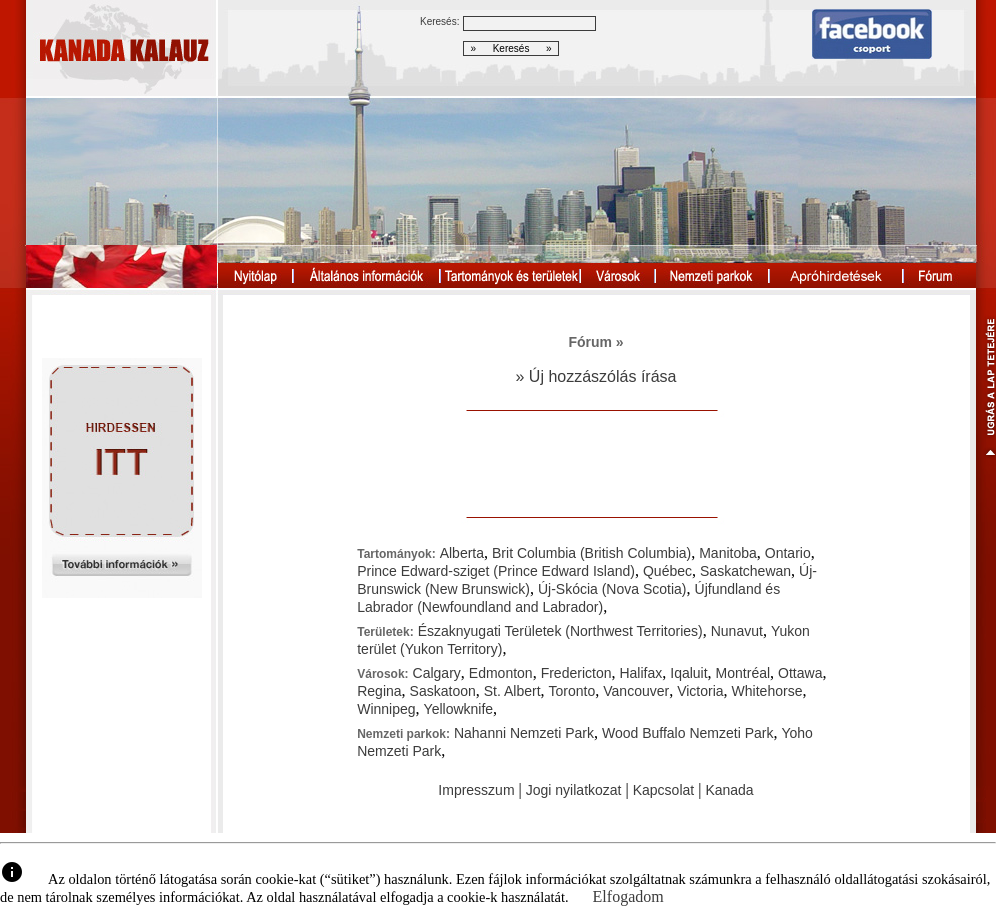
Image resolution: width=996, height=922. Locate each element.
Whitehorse (767, 691)
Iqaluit (688, 673)
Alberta (462, 553)
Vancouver (636, 691)
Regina (379, 691)
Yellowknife (459, 709)
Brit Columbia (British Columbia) (591, 553)
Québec (667, 571)
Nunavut (737, 631)
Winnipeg (386, 709)
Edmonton (501, 673)
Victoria (700, 691)
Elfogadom (628, 896)
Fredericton (576, 673)
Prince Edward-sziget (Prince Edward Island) (496, 571)
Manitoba (728, 553)
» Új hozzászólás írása (596, 376)
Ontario (788, 553)
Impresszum (476, 790)
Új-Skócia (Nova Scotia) (612, 589)
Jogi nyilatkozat (574, 790)
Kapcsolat (663, 790)
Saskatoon (443, 691)
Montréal (743, 673)
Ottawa (800, 673)
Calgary (437, 673)
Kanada (729, 790)
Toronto (572, 691)
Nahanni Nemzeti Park (524, 733)
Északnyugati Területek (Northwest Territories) (560, 631)
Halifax (640, 673)
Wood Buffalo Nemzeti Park (687, 733)
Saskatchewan (745, 571)
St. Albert (512, 691)
